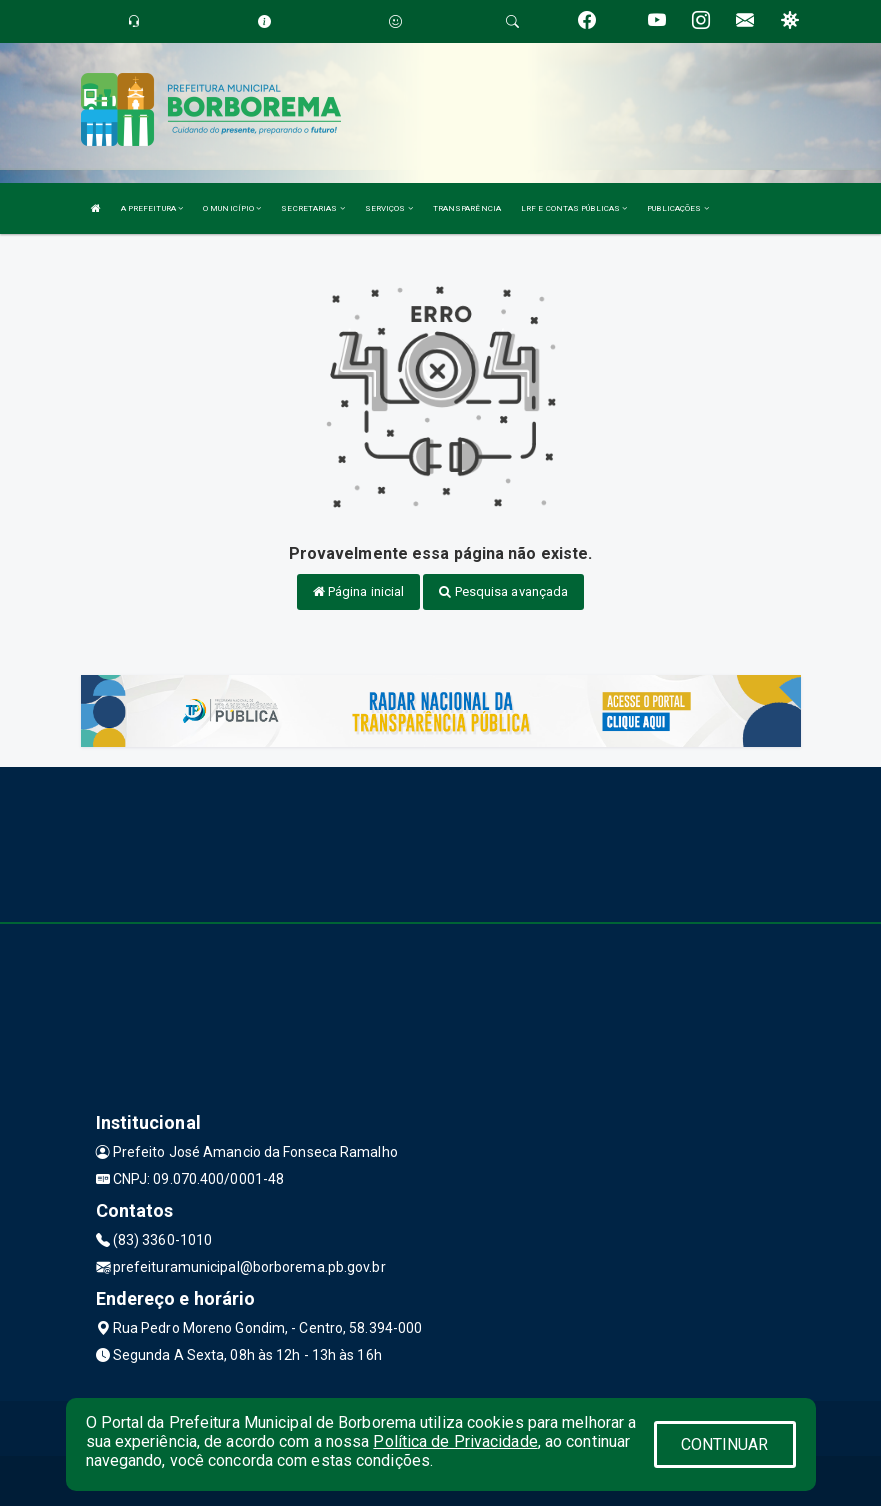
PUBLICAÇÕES (677, 208)
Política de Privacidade (455, 1441)
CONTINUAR (725, 1444)
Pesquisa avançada (503, 591)
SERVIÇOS (389, 208)
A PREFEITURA (152, 208)
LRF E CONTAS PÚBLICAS (574, 208)
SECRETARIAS (312, 208)
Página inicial (359, 591)
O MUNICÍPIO (232, 208)
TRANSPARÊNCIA (467, 208)
